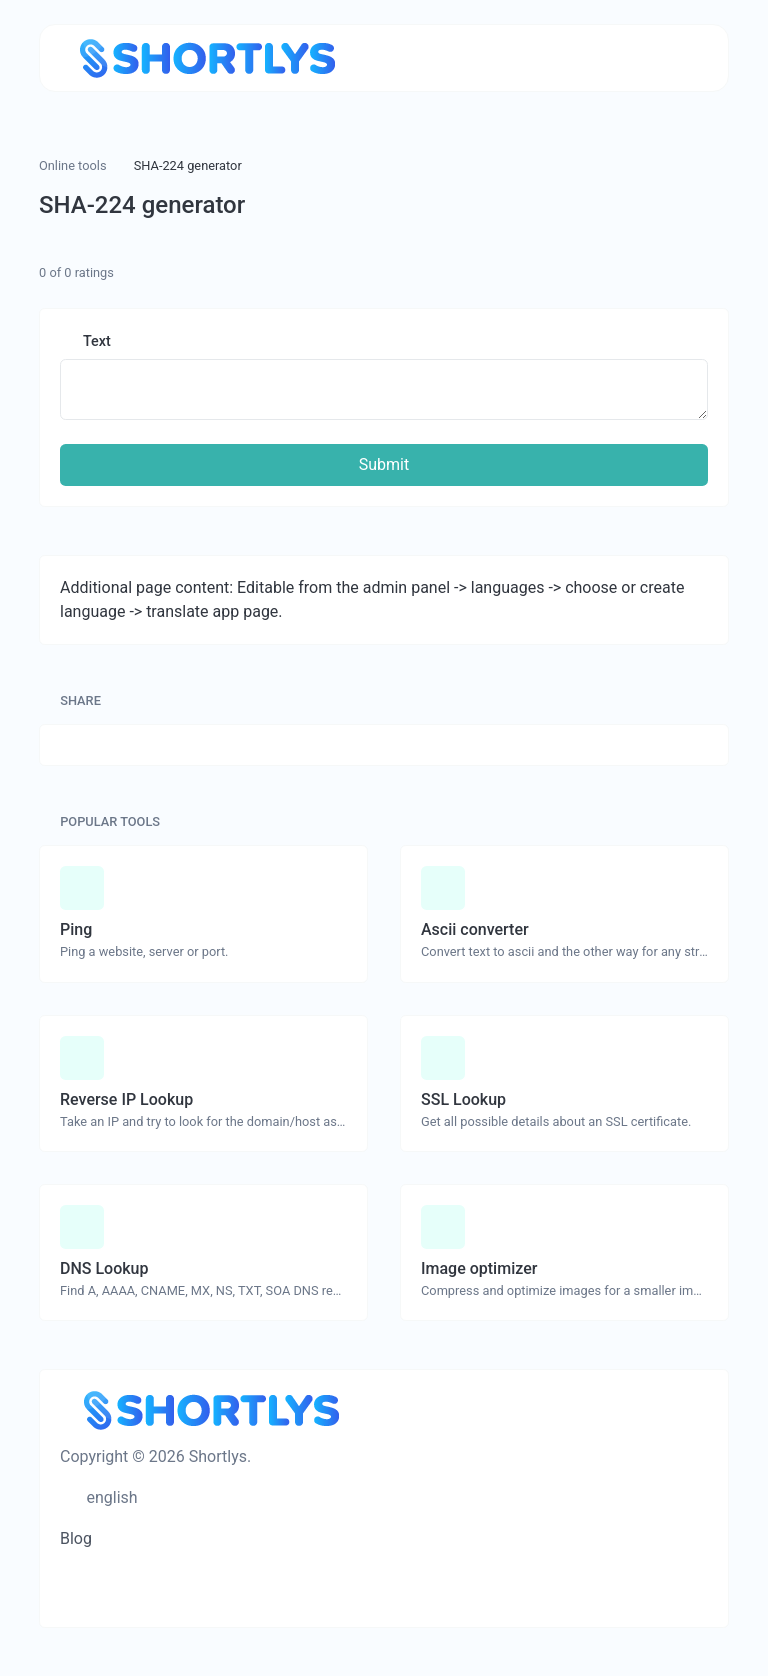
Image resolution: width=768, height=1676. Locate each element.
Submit (384, 464)
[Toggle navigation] (682, 58)
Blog (76, 1538)
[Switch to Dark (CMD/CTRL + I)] (165, 1498)
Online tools (73, 165)
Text (95, 341)
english (110, 1497)
